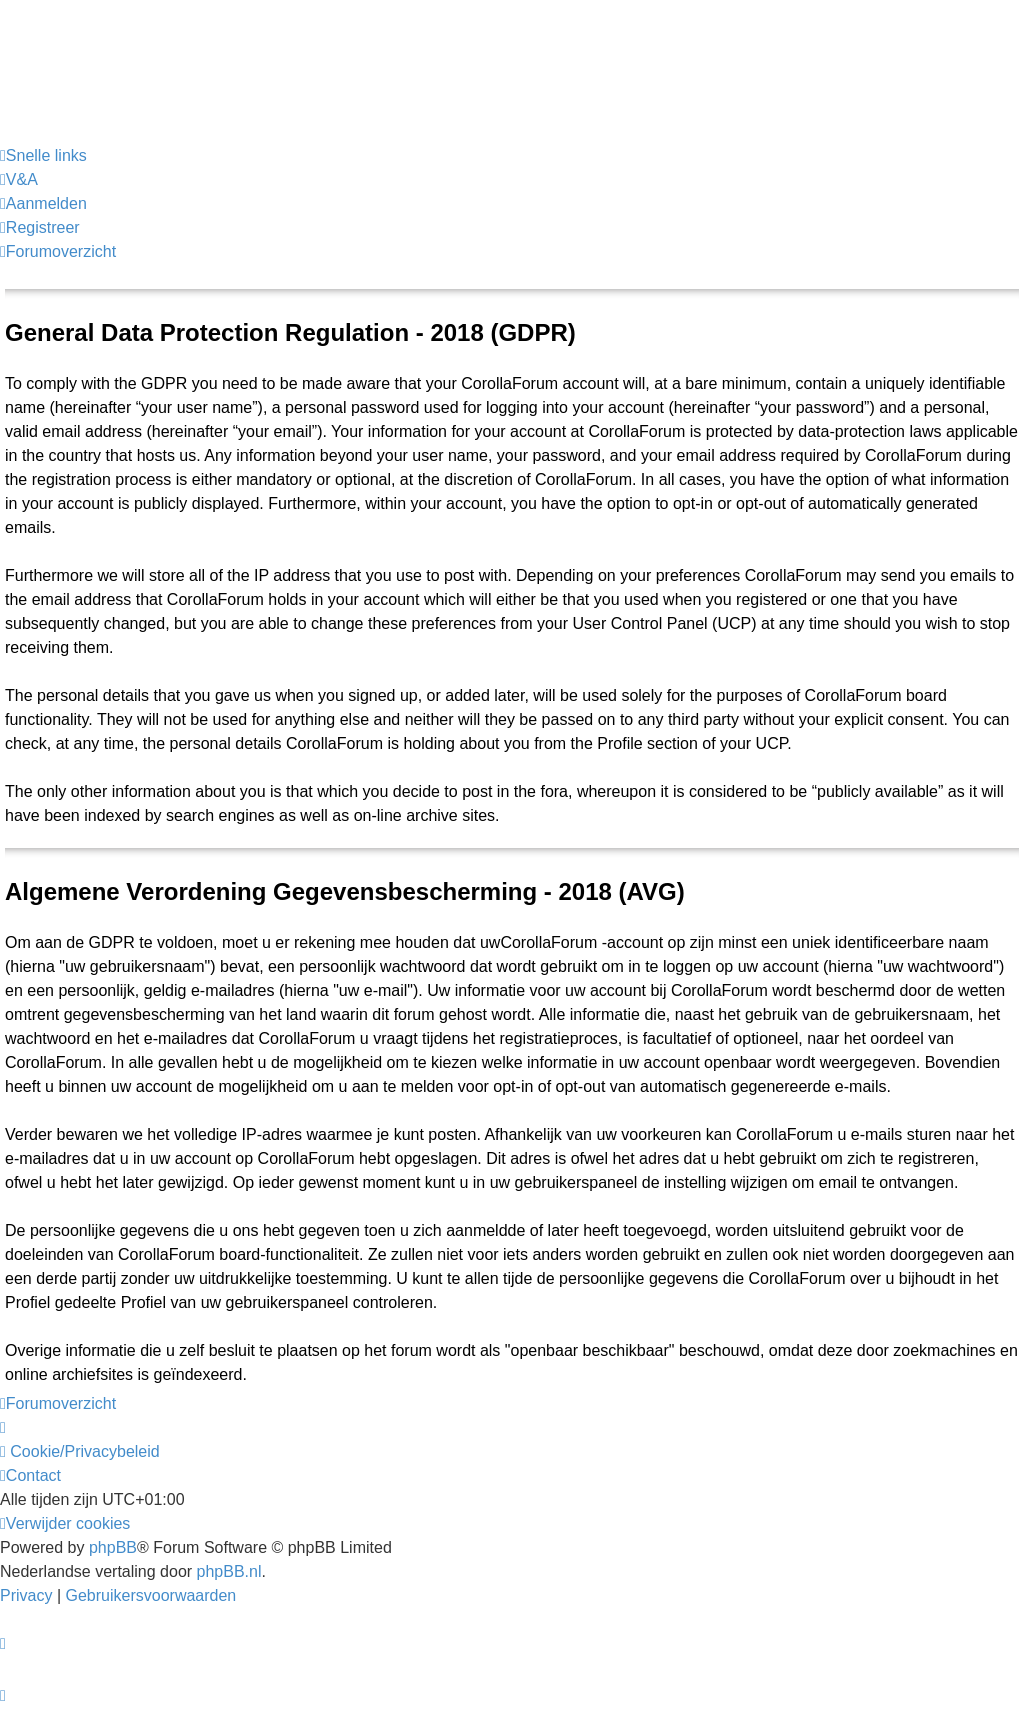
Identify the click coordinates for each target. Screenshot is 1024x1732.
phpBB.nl (229, 1571)
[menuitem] (19, 180)
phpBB (113, 1547)
